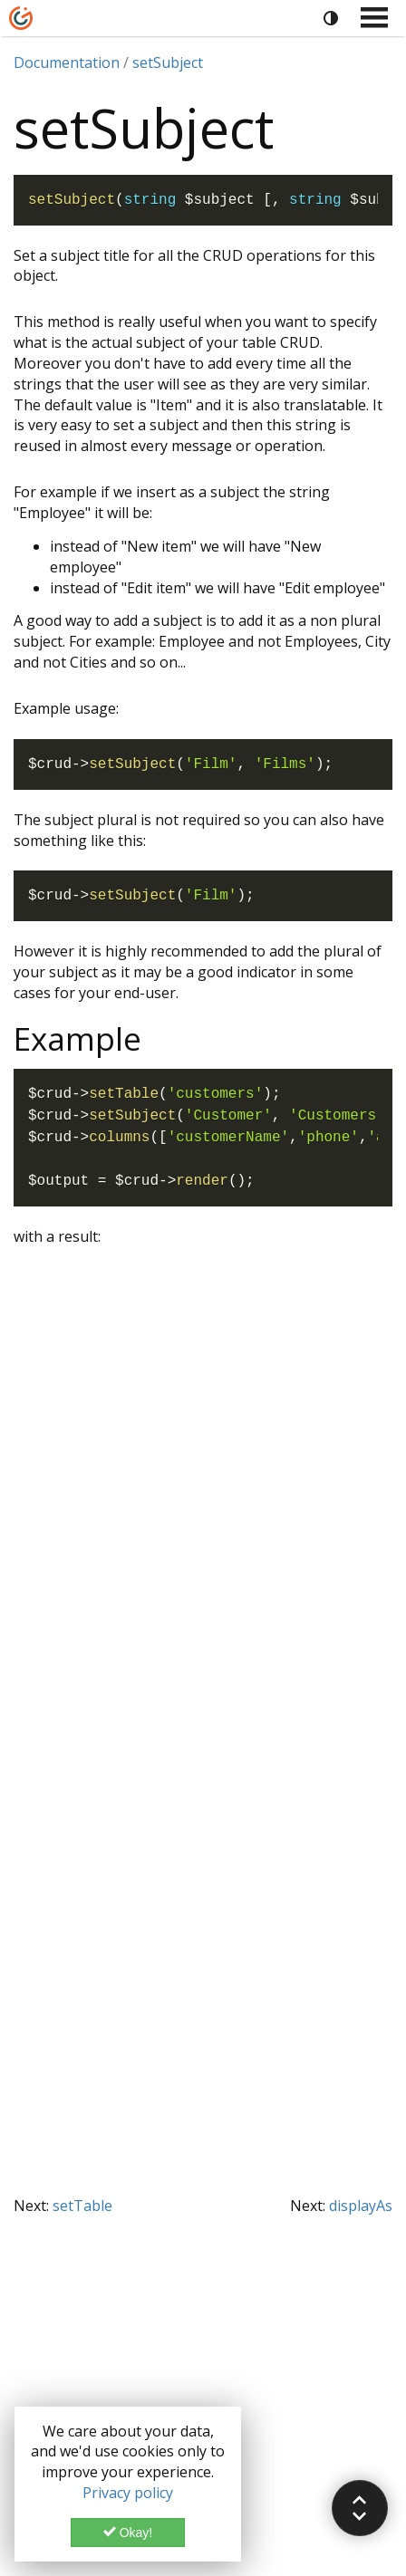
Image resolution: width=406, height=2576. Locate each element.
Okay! (127, 2532)
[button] (360, 2508)
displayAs (360, 2206)
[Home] (21, 18)
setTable (82, 2206)
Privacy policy (127, 2493)
